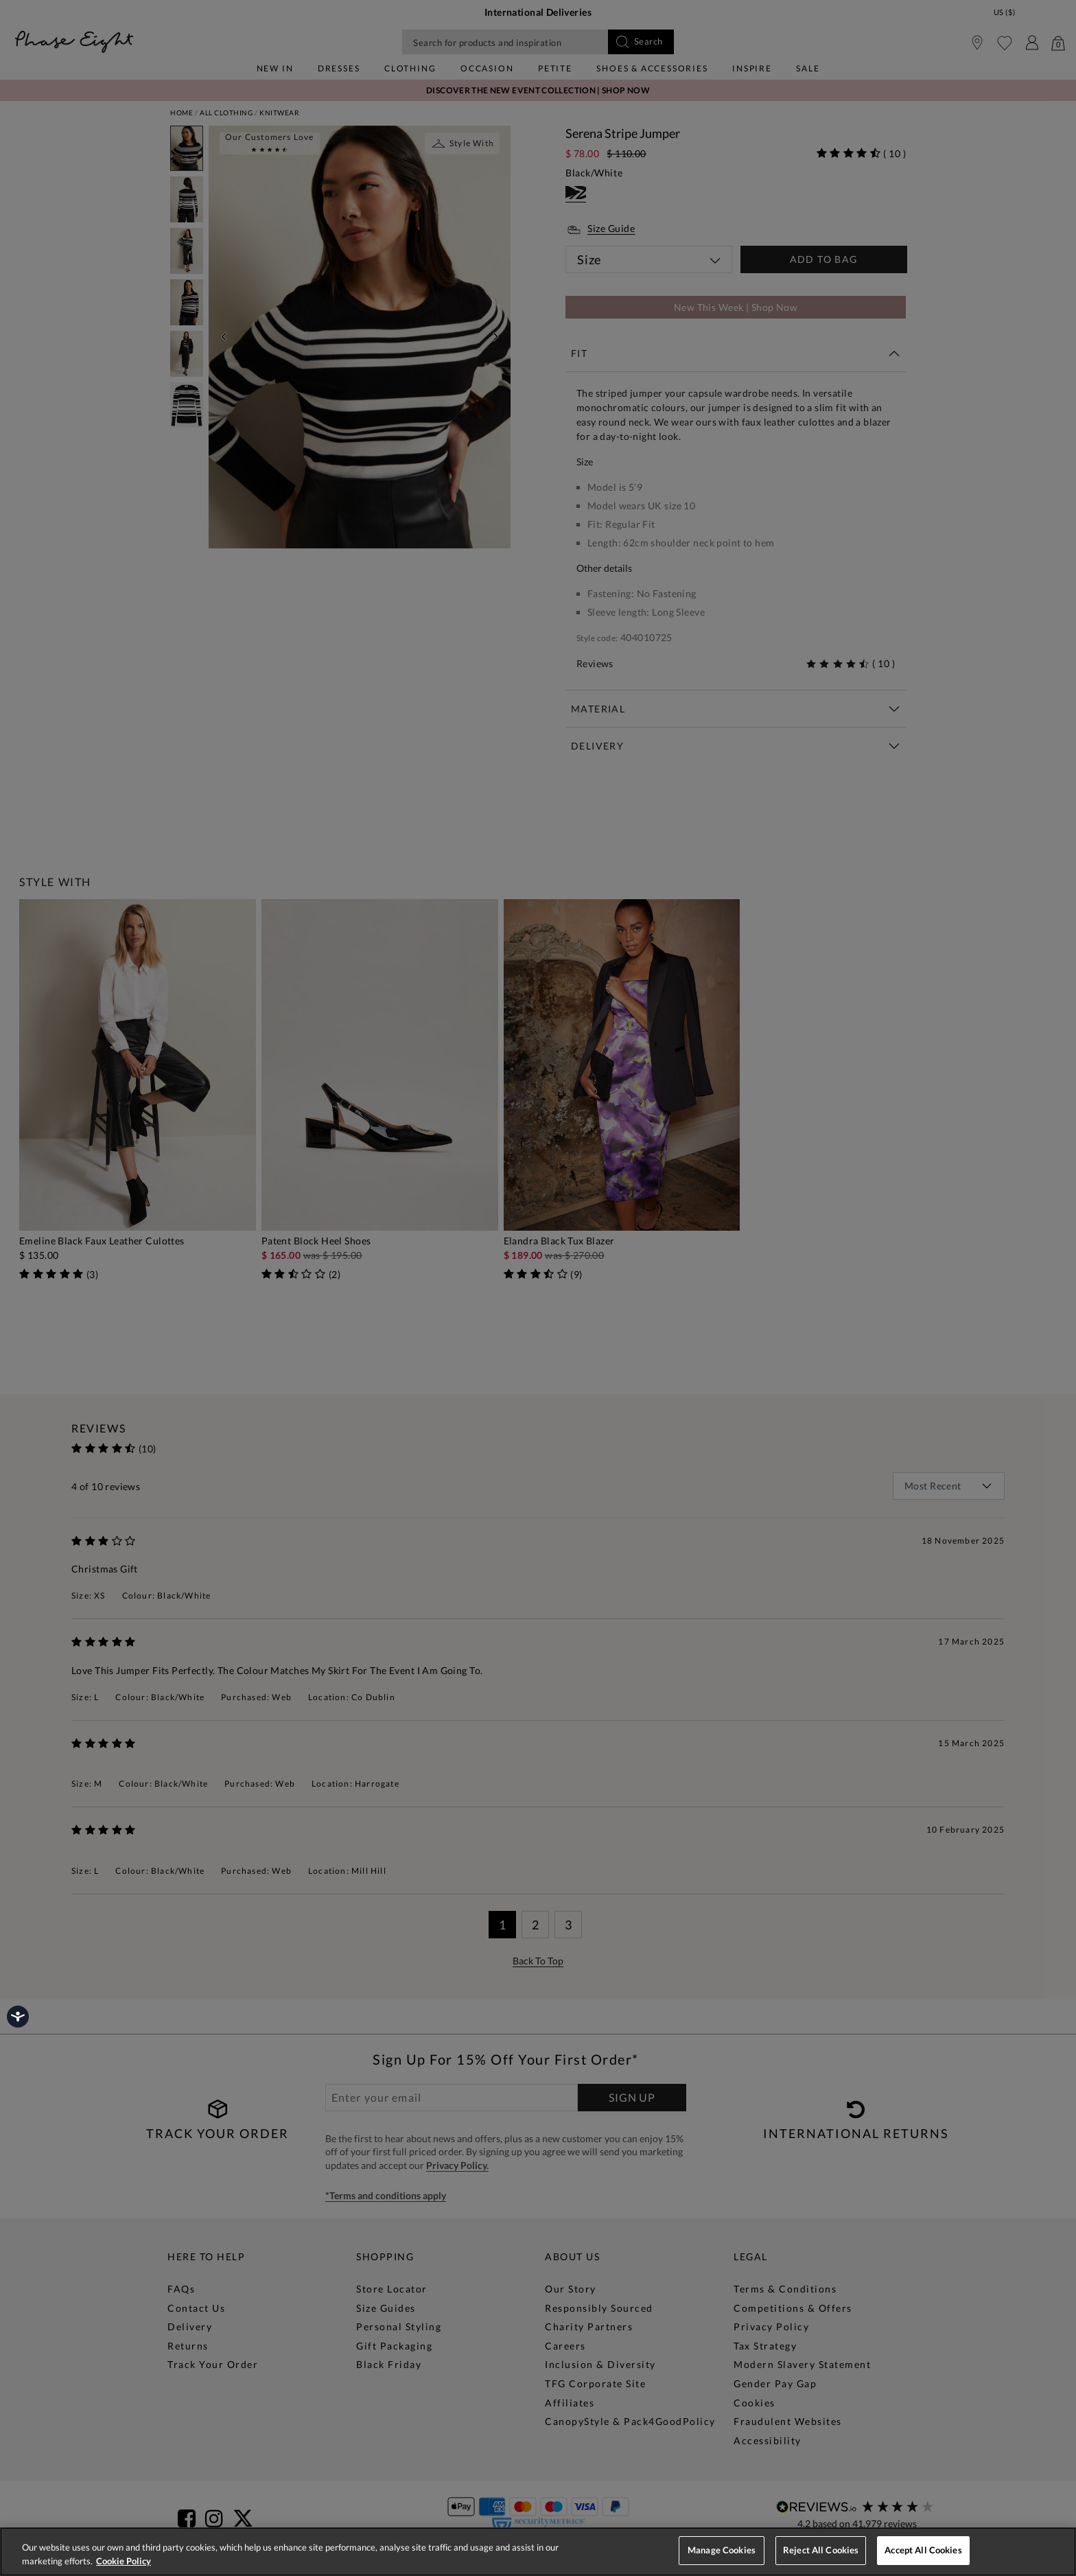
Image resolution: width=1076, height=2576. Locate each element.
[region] (538, 2551)
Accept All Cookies (923, 2549)
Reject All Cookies (820, 2549)
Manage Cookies (722, 2549)
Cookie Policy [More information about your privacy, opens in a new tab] (123, 2560)
